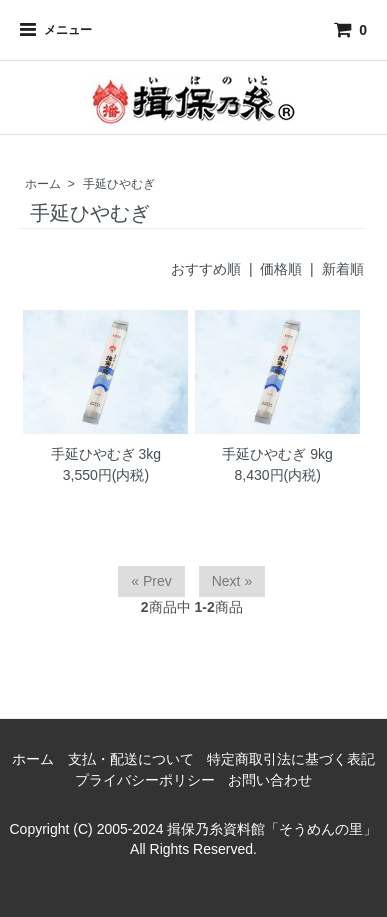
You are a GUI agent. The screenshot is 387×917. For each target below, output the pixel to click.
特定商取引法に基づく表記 (291, 759)
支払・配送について (131, 759)
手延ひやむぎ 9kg (277, 454)
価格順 (281, 269)
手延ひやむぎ (119, 184)
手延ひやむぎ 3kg (106, 454)
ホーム (43, 184)
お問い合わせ (270, 780)
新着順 (343, 269)
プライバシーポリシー (145, 780)
